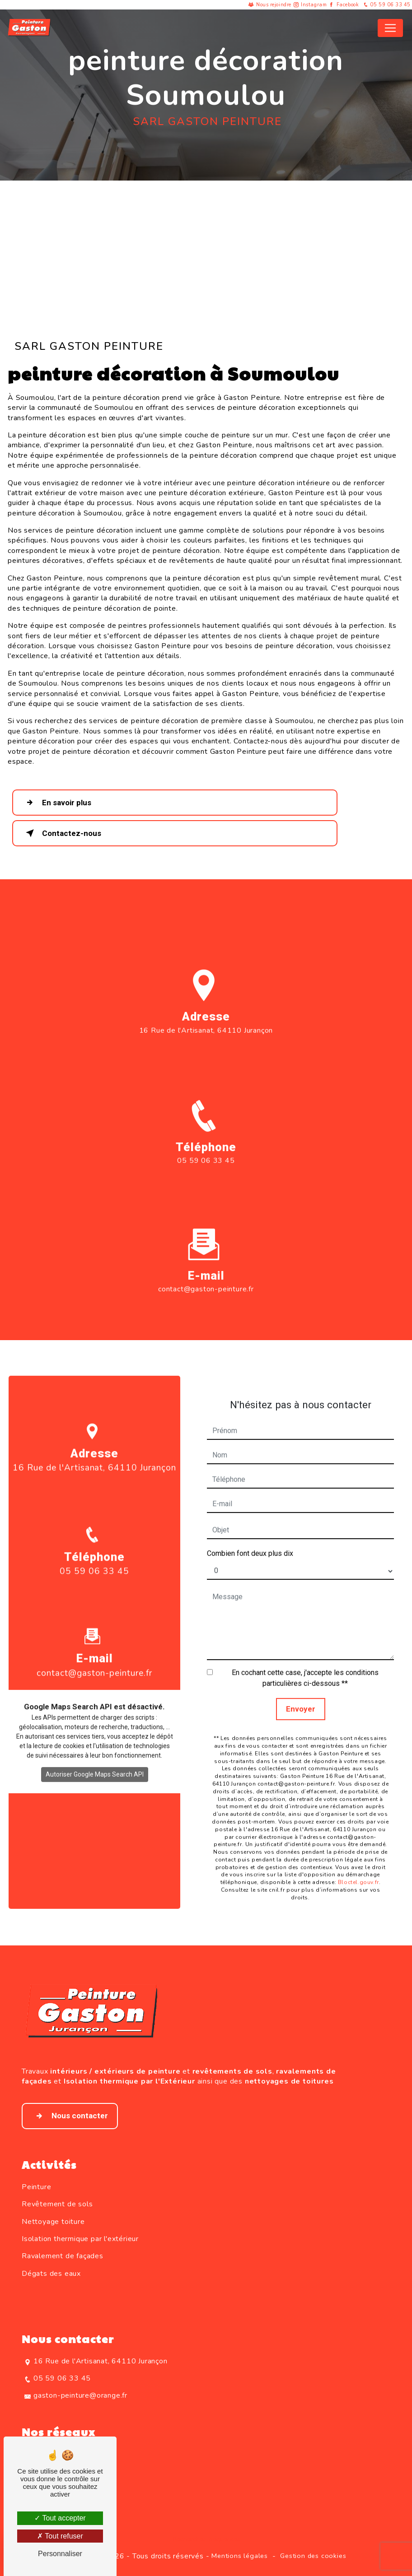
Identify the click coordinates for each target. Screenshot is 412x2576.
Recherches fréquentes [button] (206, 2539)
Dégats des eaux (51, 2274)
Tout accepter (59, 2518)
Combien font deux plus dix (250, 1532)
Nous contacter (70, 2116)
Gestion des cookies (313, 2555)
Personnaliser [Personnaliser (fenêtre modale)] (60, 2553)
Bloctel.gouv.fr (358, 1861)
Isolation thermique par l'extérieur (80, 2239)
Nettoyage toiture (53, 2222)
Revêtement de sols (57, 2204)
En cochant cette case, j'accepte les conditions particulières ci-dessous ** (305, 1656)
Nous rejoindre (273, 4)
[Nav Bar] (390, 28)
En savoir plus (56, 802)
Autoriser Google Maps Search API (95, 1753)
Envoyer (300, 1687)
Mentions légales (239, 2555)
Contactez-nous (61, 833)
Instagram (314, 4)
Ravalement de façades (62, 2256)
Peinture (36, 2187)
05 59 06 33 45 (386, 4)
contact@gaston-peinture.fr (206, 1268)
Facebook (348, 4)
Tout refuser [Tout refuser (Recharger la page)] (60, 2536)
